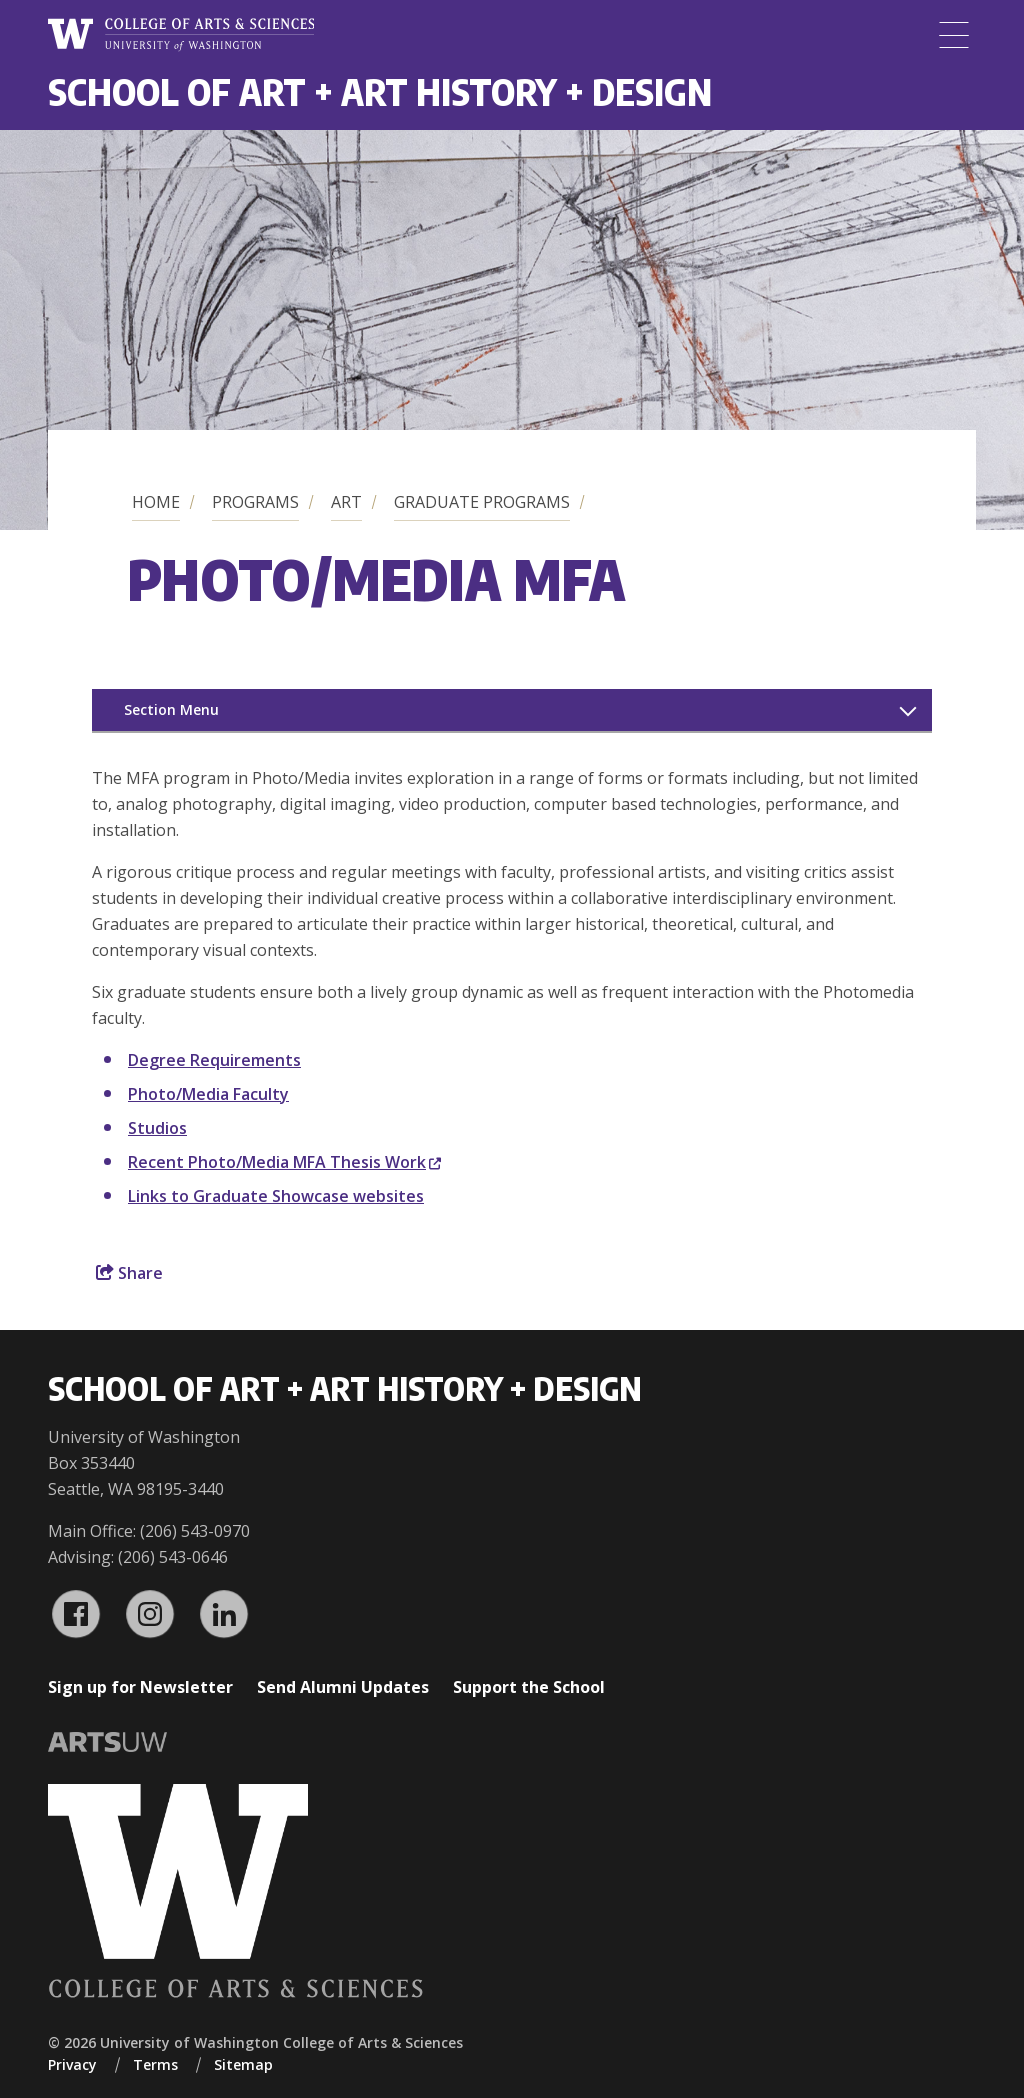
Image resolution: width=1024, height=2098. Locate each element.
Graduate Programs (482, 502)
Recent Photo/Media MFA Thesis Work (284, 1162)
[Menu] (954, 35)
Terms (155, 2064)
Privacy (72, 2064)
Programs (255, 502)
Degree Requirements (214, 1060)
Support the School (529, 1687)
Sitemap (243, 2064)
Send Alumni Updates (343, 1687)
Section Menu (171, 709)
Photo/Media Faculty (208, 1094)
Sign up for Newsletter (140, 1687)
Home (156, 502)
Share (129, 1273)
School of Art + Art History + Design (380, 91)
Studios (157, 1128)
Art (346, 502)
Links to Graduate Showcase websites (276, 1196)
